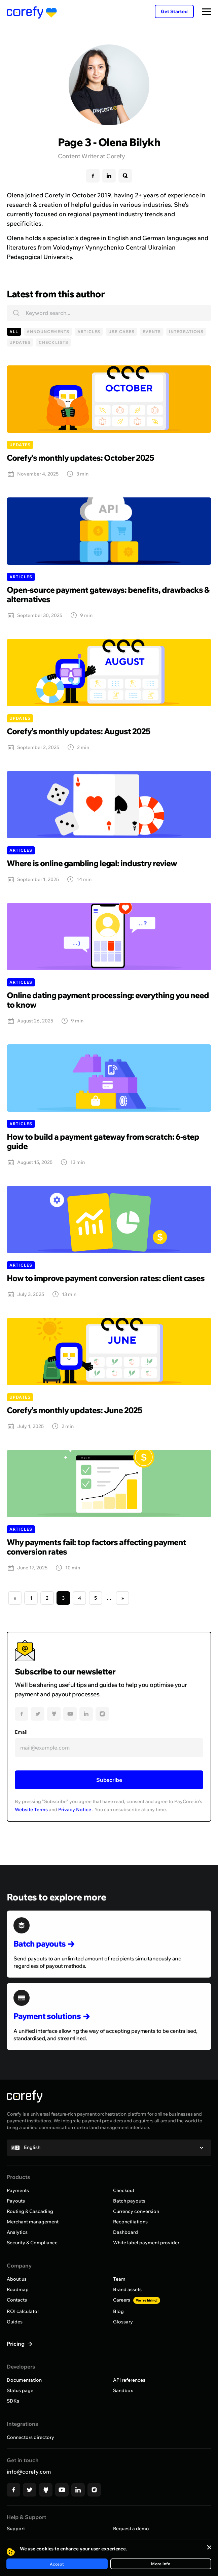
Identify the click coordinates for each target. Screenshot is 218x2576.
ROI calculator (23, 2311)
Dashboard (125, 2232)
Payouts (16, 2201)
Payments (18, 2190)
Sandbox (123, 2390)
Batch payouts (129, 2201)
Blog (118, 2311)
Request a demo (131, 2528)
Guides (15, 2322)
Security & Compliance (32, 2243)
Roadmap (18, 2289)
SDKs (13, 2401)
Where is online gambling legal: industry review (92, 863)
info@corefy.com (29, 2471)
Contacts (17, 2300)
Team (119, 2279)
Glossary (123, 2322)
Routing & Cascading (30, 2211)
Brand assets (127, 2289)
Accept (57, 2564)
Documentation (24, 2380)
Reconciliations (130, 2222)
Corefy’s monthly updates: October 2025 (80, 457)
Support (16, 2528)
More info (160, 2563)
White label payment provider (146, 2243)
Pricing (16, 2343)
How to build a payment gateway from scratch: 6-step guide (103, 1141)
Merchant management (33, 2222)
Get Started (174, 11)
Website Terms (31, 1809)
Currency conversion (136, 2211)
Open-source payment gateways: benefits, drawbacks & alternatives (108, 594)
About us (17, 2279)
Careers (136, 2300)
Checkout (123, 2190)
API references (129, 2380)
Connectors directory (30, 2437)
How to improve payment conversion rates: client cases (106, 1278)
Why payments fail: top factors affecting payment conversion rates (96, 1546)
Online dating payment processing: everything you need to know (108, 999)
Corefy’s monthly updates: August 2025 (78, 731)
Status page (20, 2390)
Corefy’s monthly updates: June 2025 (74, 1410)
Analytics (17, 2232)
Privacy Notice (74, 1809)
